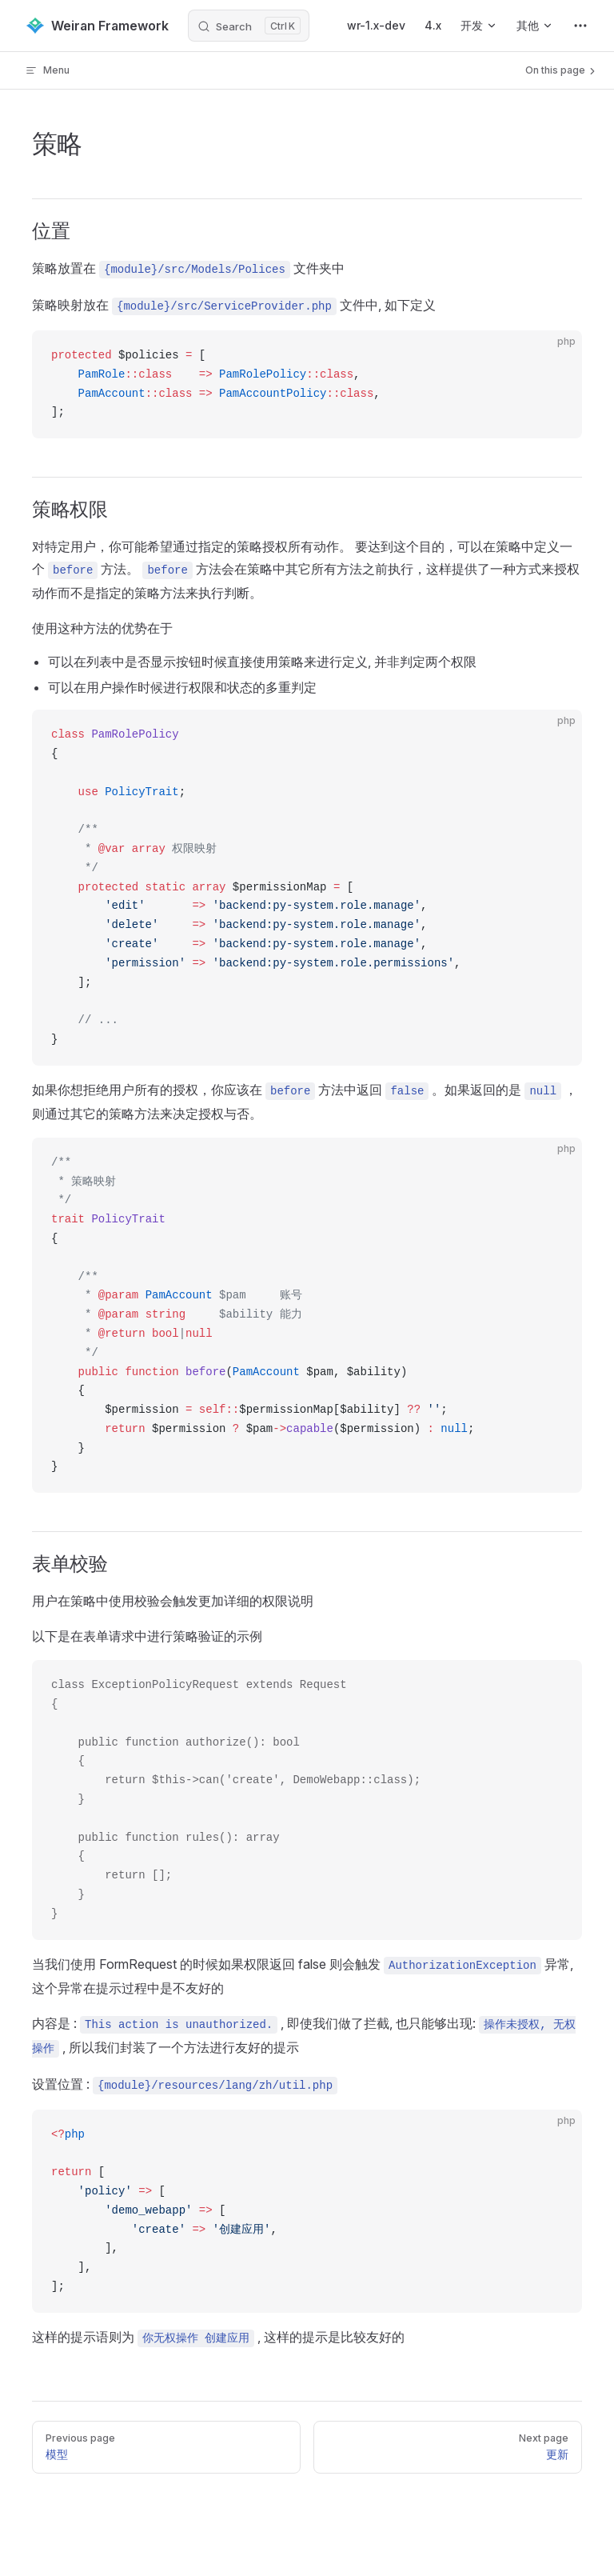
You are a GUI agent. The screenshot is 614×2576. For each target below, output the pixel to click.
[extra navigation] (580, 25)
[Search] (248, 26)
